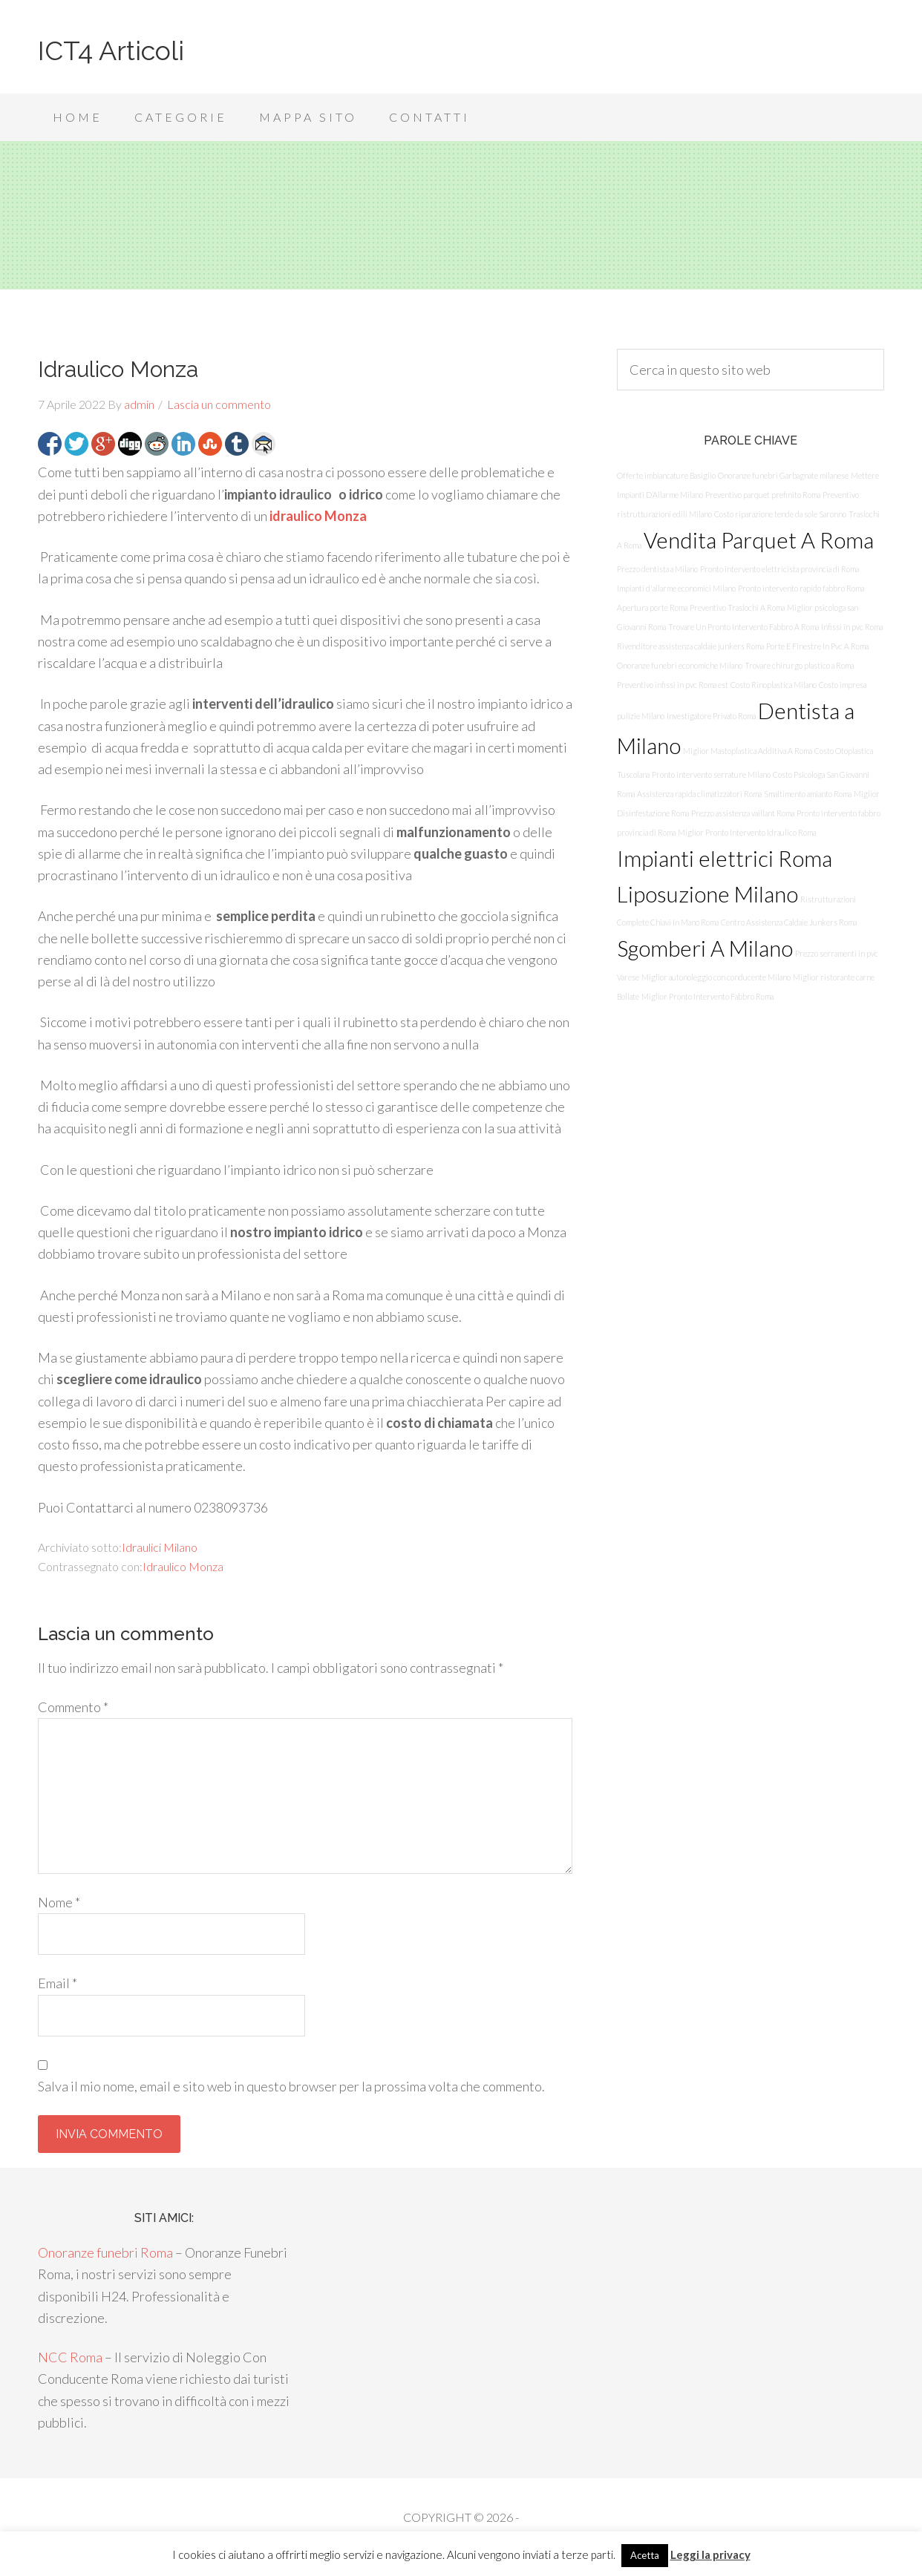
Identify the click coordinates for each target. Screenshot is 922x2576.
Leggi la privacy (710, 2554)
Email (57, 1983)
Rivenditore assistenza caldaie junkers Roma (690, 646)
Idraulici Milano (159, 1547)
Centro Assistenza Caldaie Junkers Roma (789, 922)
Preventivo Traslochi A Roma (737, 607)
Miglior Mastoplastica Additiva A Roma (747, 751)
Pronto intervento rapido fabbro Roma (801, 588)
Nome (59, 1902)
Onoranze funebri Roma (105, 2252)
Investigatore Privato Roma (711, 716)
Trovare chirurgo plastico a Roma (799, 665)
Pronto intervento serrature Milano (711, 774)
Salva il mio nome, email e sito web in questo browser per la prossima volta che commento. (291, 2086)
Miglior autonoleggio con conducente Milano (716, 977)
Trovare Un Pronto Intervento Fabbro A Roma (743, 627)
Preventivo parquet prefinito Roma (762, 494)
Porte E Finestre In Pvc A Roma (817, 646)
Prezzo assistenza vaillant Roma (742, 813)
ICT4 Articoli (111, 50)
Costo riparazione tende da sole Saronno (780, 514)
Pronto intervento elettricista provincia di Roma (779, 569)
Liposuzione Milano (707, 894)
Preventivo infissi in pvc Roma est (672, 684)
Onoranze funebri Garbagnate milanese (783, 475)
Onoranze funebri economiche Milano (679, 665)
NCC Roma (70, 2357)
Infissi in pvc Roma (852, 627)
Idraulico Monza (183, 1566)
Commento (73, 1707)
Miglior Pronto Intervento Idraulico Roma (747, 832)
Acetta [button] (644, 2555)
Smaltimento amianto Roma (807, 794)
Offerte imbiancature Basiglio (666, 475)
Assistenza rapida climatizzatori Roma (699, 794)
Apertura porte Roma (652, 607)
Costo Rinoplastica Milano (773, 684)
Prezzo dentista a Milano (657, 569)
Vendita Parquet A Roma (759, 540)
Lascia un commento (219, 404)
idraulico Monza (318, 516)
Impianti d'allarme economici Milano (676, 588)
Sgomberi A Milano (705, 948)
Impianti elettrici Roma (724, 858)
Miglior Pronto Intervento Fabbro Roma (707, 996)
